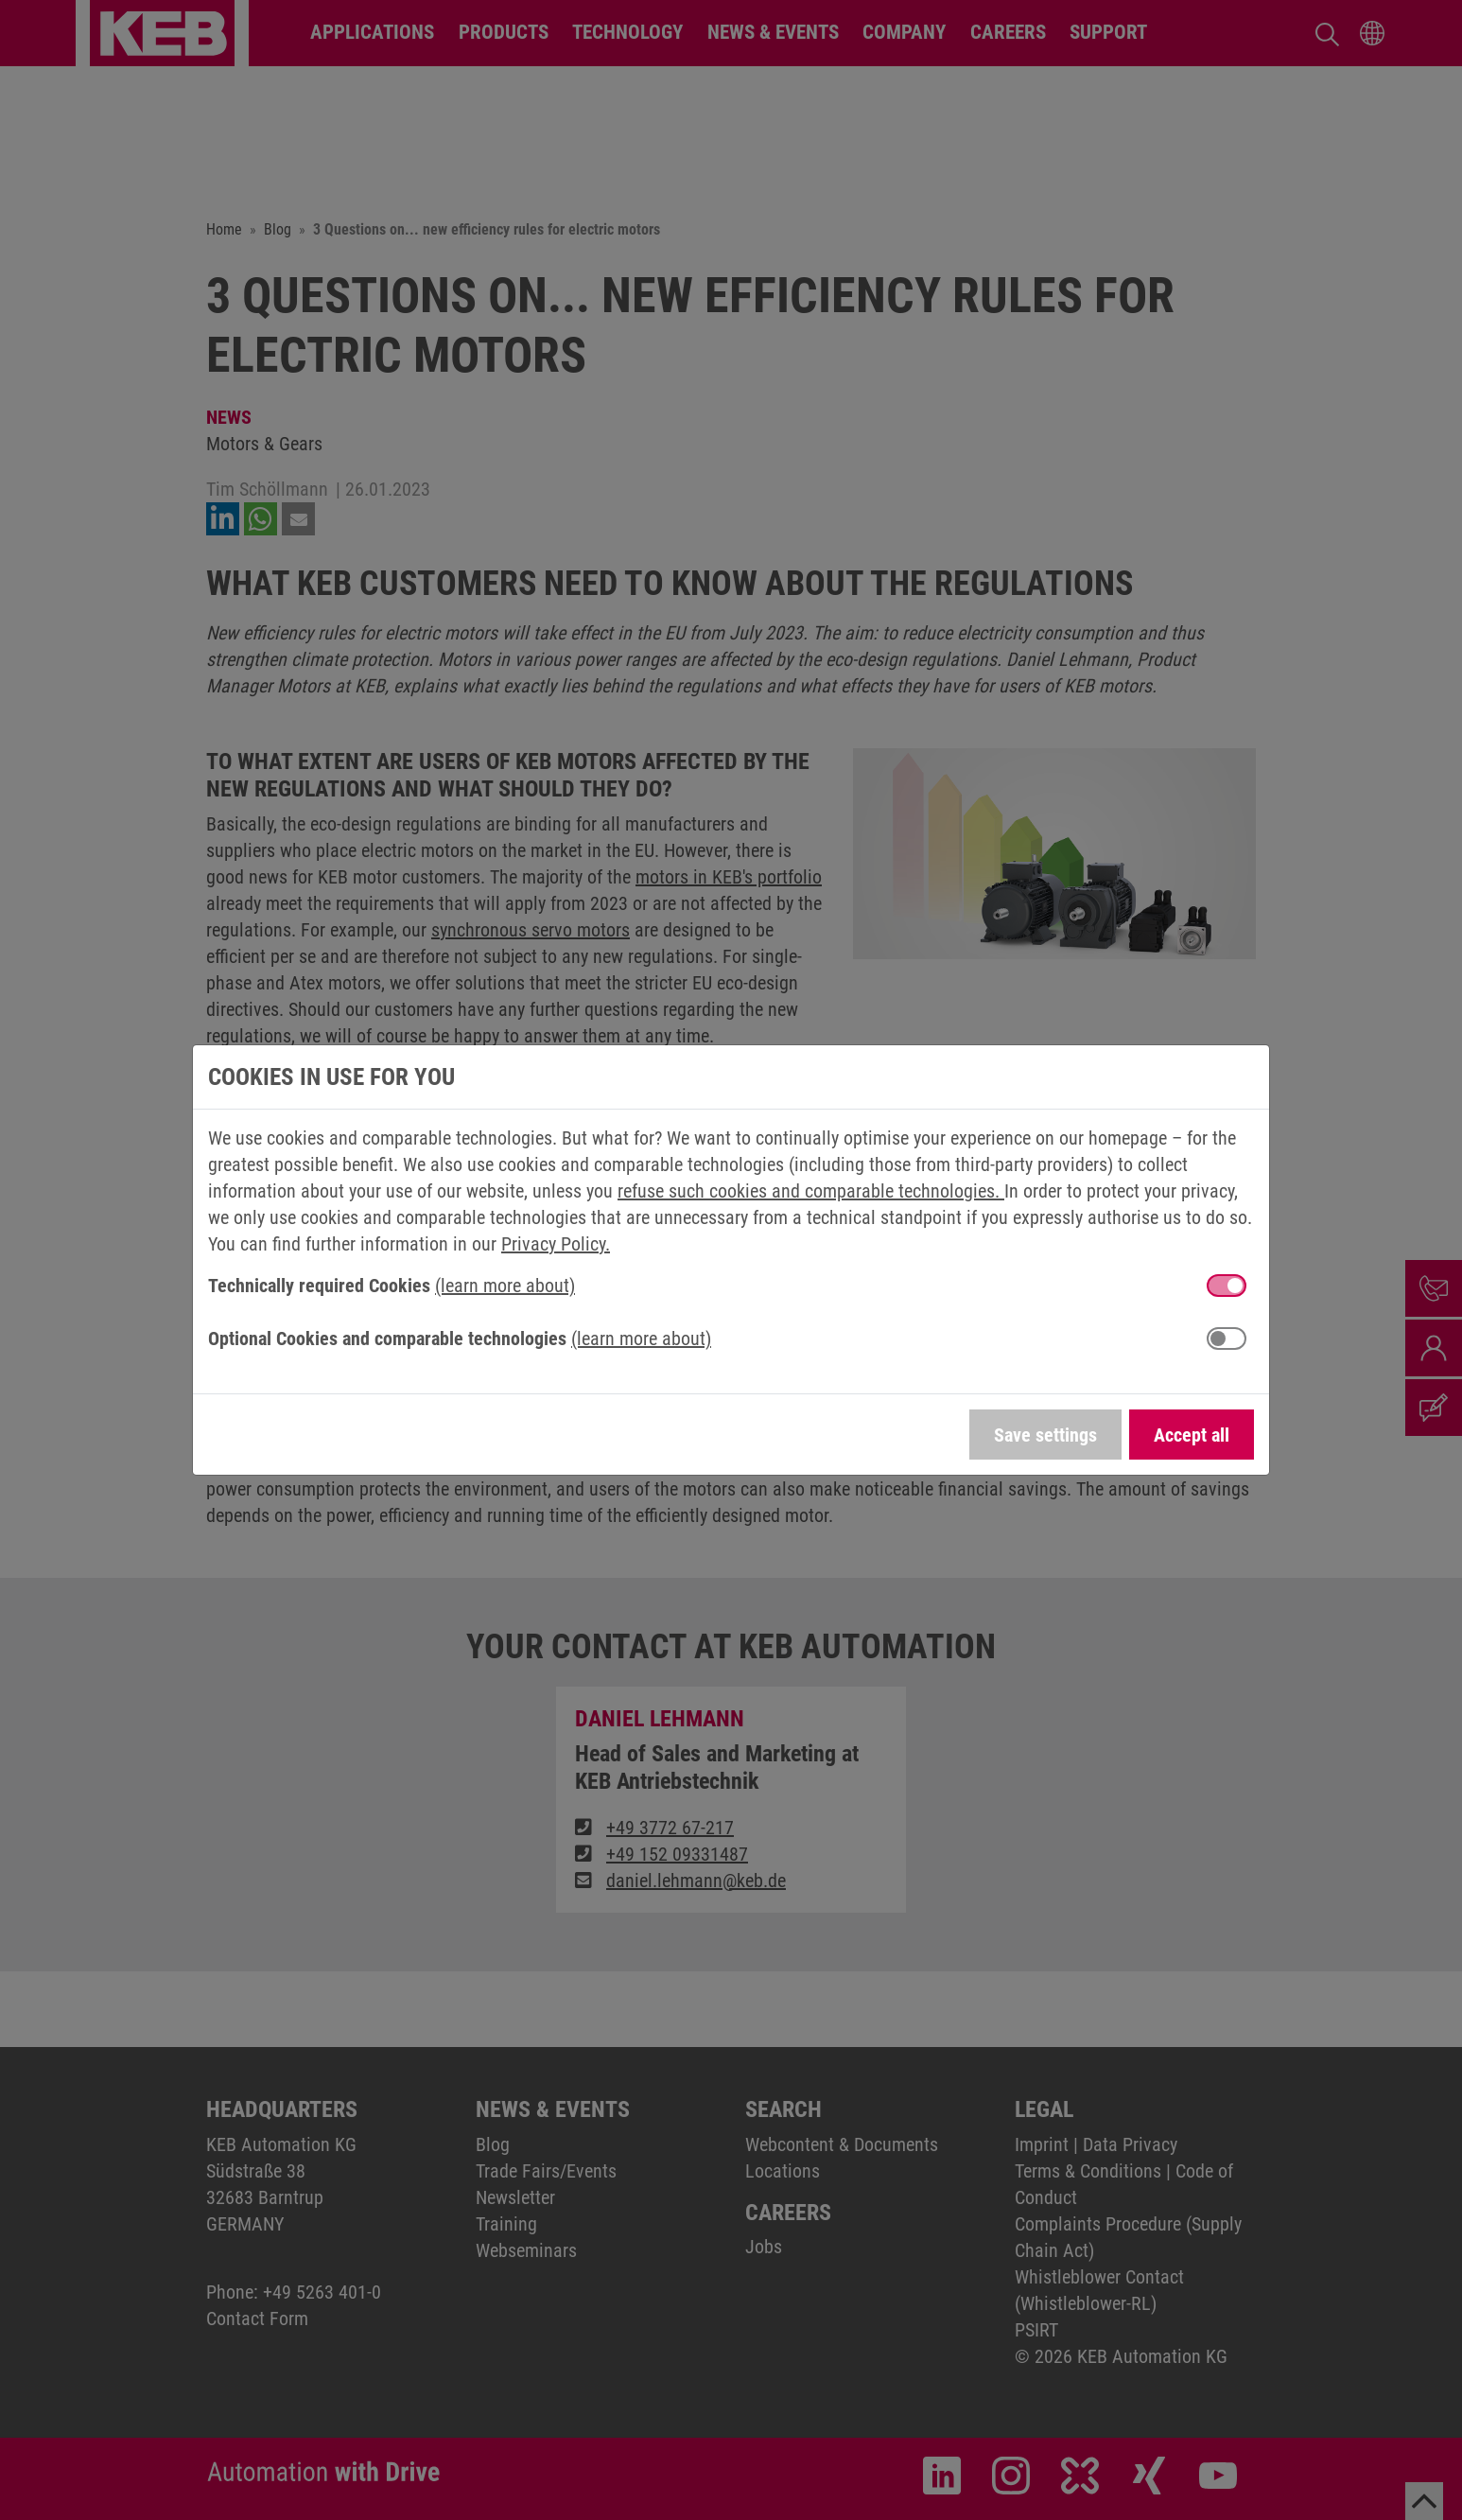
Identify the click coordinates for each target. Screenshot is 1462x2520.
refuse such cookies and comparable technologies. (811, 1191)
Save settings (1045, 1435)
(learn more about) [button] (505, 1285)
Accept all (1191, 1435)
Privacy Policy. (555, 1244)
